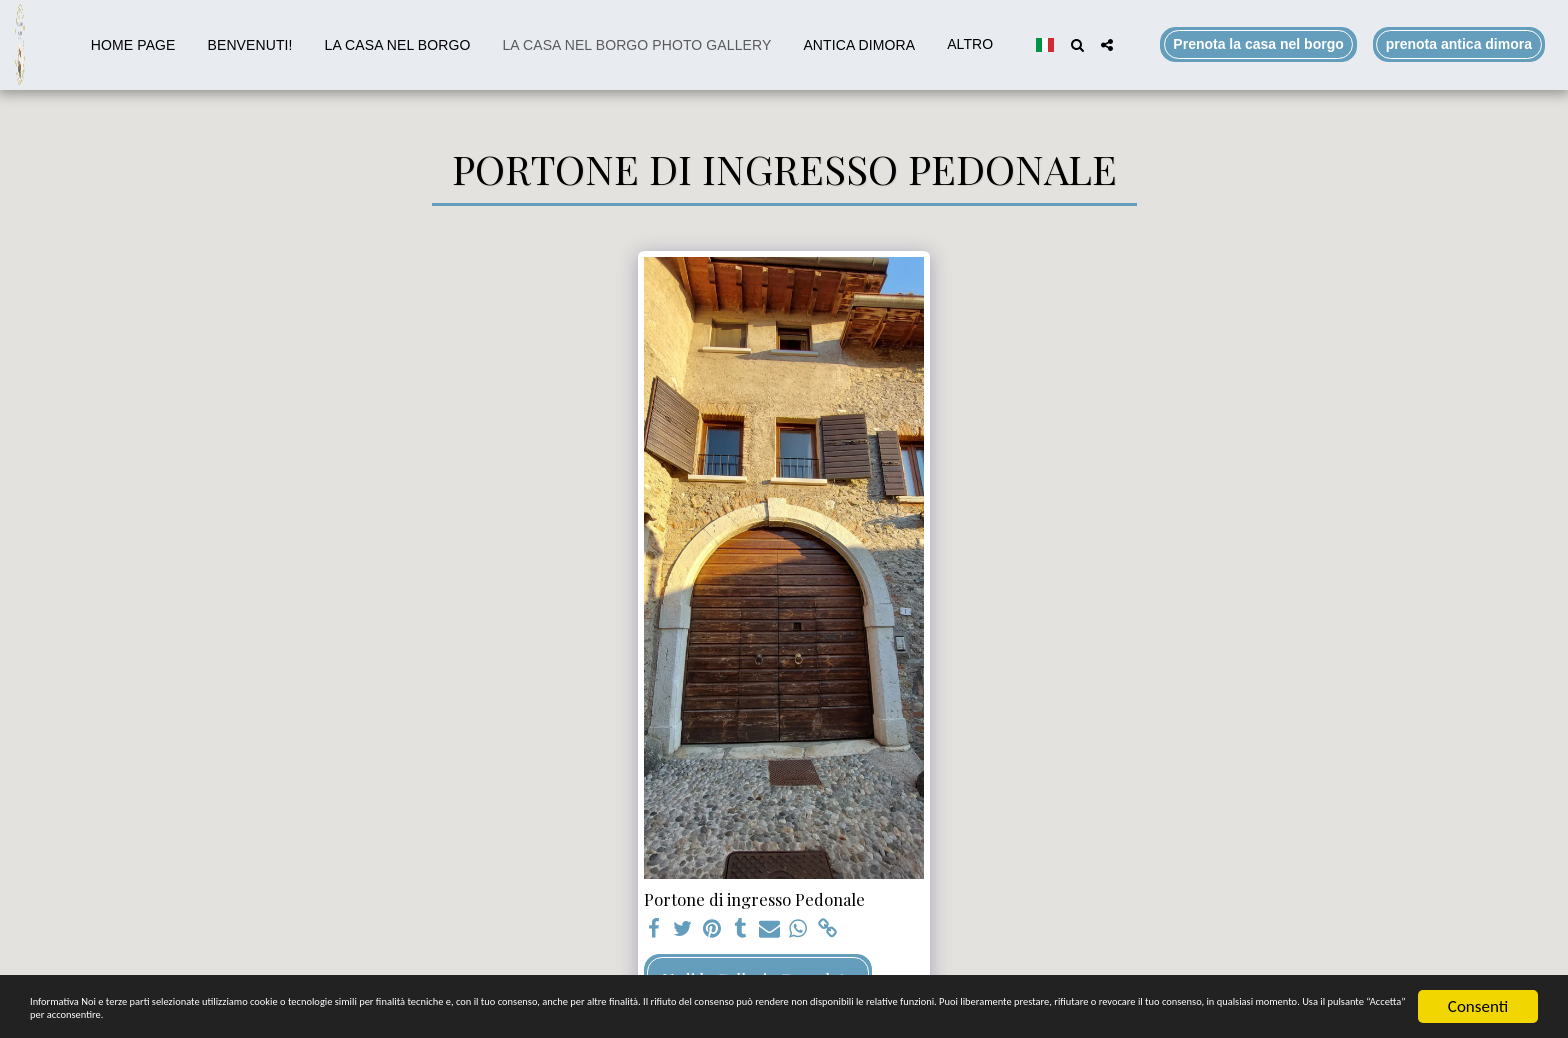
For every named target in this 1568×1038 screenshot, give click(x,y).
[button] (1077, 45)
